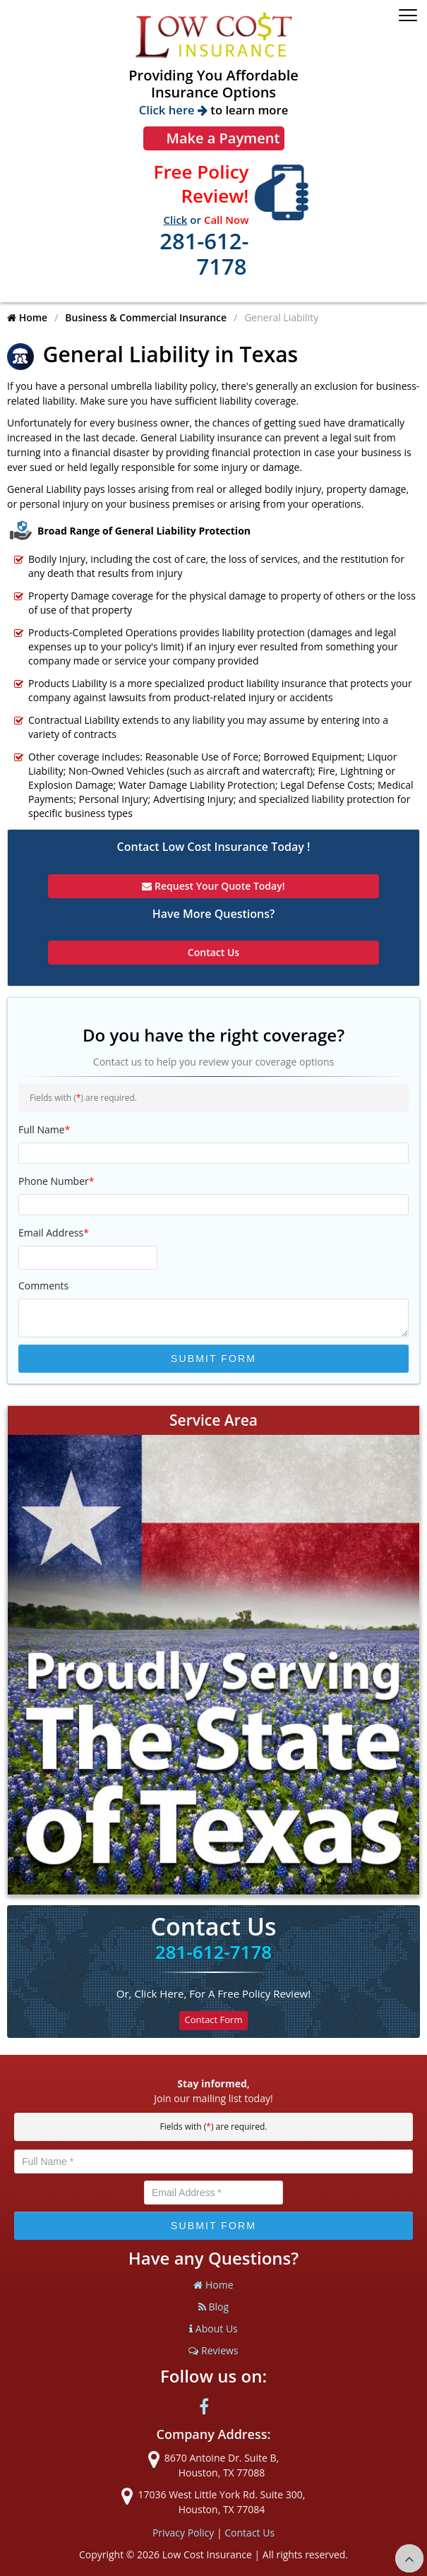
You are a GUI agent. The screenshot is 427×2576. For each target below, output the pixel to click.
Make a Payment (223, 138)
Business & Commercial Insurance (146, 317)
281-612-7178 (204, 253)
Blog (213, 2306)
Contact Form (214, 2019)
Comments (43, 1285)
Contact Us (249, 2532)
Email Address (53, 1232)
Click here (173, 110)
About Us (213, 2328)
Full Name (44, 1129)
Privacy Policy (183, 2532)
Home (27, 317)
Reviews (213, 2350)
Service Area (213, 1420)
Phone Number (56, 1181)
